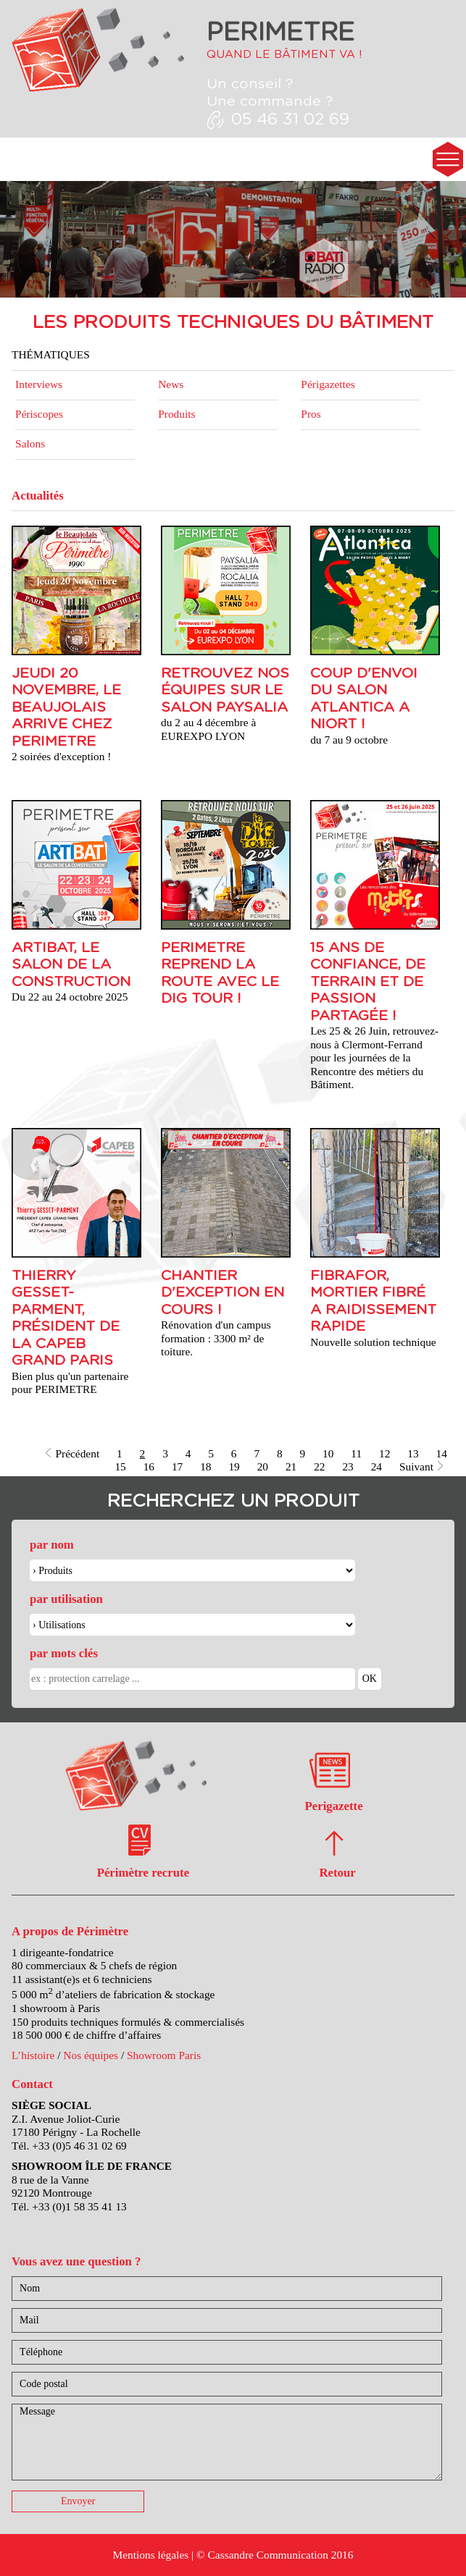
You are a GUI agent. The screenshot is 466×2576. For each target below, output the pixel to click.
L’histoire (33, 2055)
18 (205, 1466)
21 (291, 1466)
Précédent (71, 1453)
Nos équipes (90, 2055)
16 (148, 1466)
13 (412, 1453)
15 (120, 1466)
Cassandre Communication (268, 2554)
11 (356, 1453)
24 (376, 1466)
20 (262, 1466)
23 (347, 1466)
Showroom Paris (164, 2055)
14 (441, 1453)
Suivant (422, 1466)
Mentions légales (150, 2554)
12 (384, 1453)
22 (319, 1466)
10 (328, 1453)
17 (177, 1466)
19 (233, 1466)
